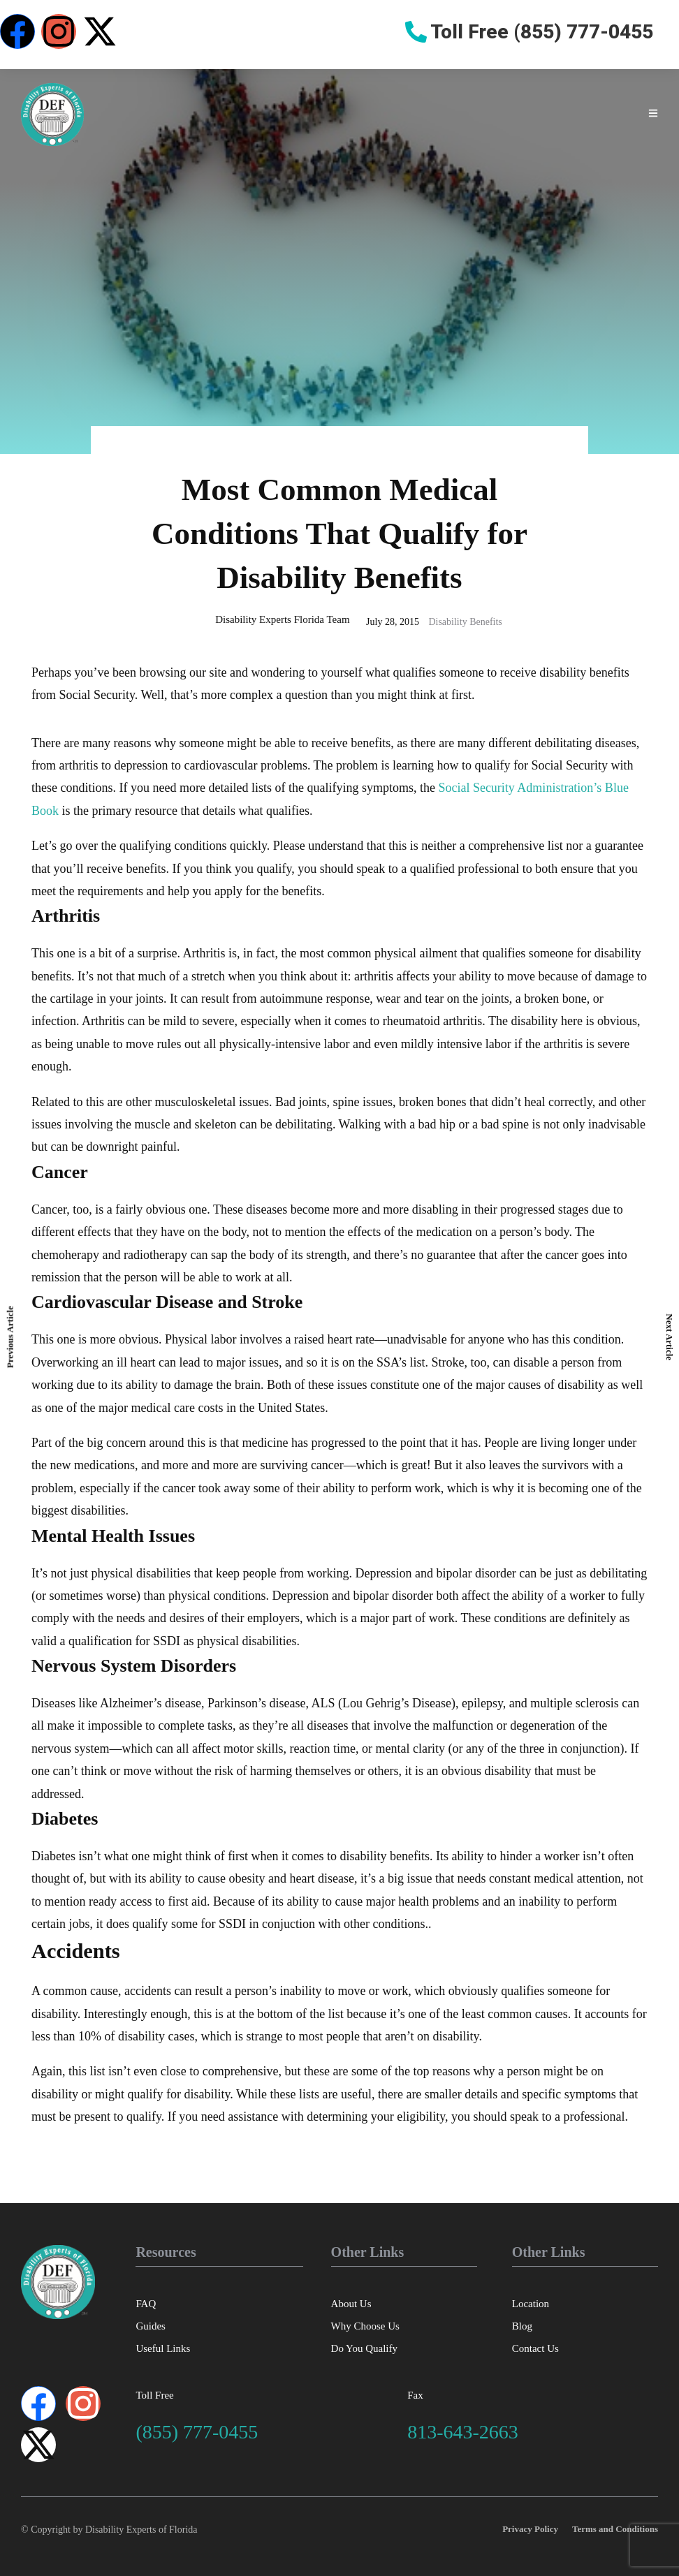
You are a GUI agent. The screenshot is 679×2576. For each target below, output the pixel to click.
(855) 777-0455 (197, 2432)
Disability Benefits (465, 622)
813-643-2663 (462, 2432)
